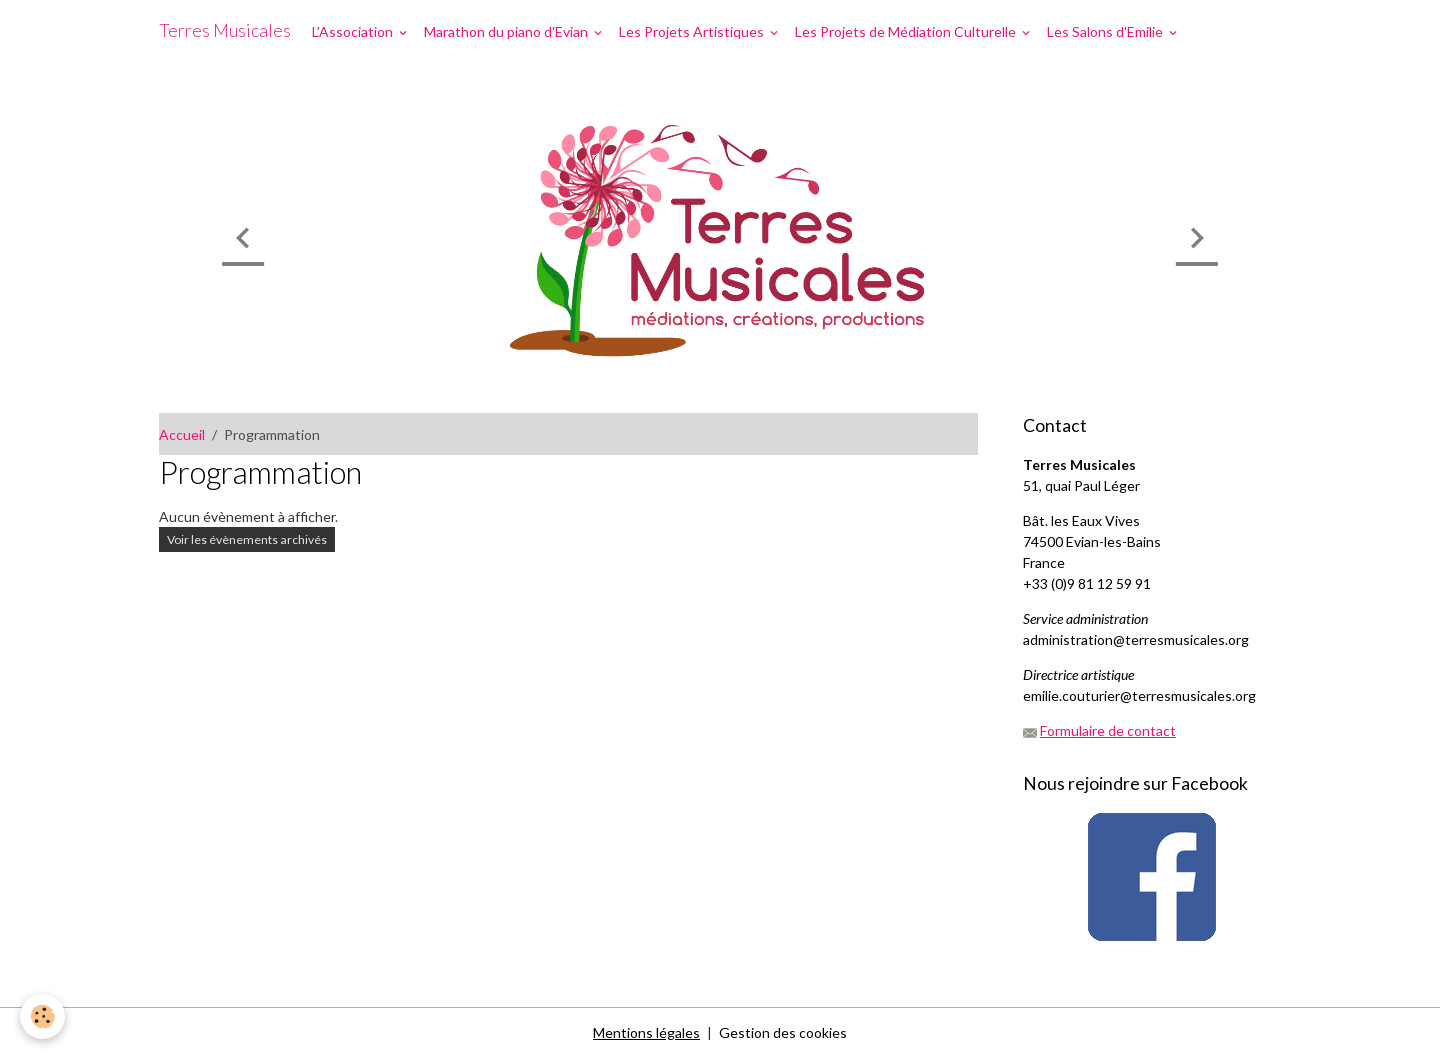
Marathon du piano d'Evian (507, 31)
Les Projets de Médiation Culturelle (907, 31)
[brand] (225, 31)
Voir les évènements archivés (247, 539)
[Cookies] (42, 1016)
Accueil (182, 434)
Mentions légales (646, 1032)
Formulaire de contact (1108, 730)
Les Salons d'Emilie (1106, 31)
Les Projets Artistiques (693, 31)
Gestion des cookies (783, 1032)
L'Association (354, 31)
